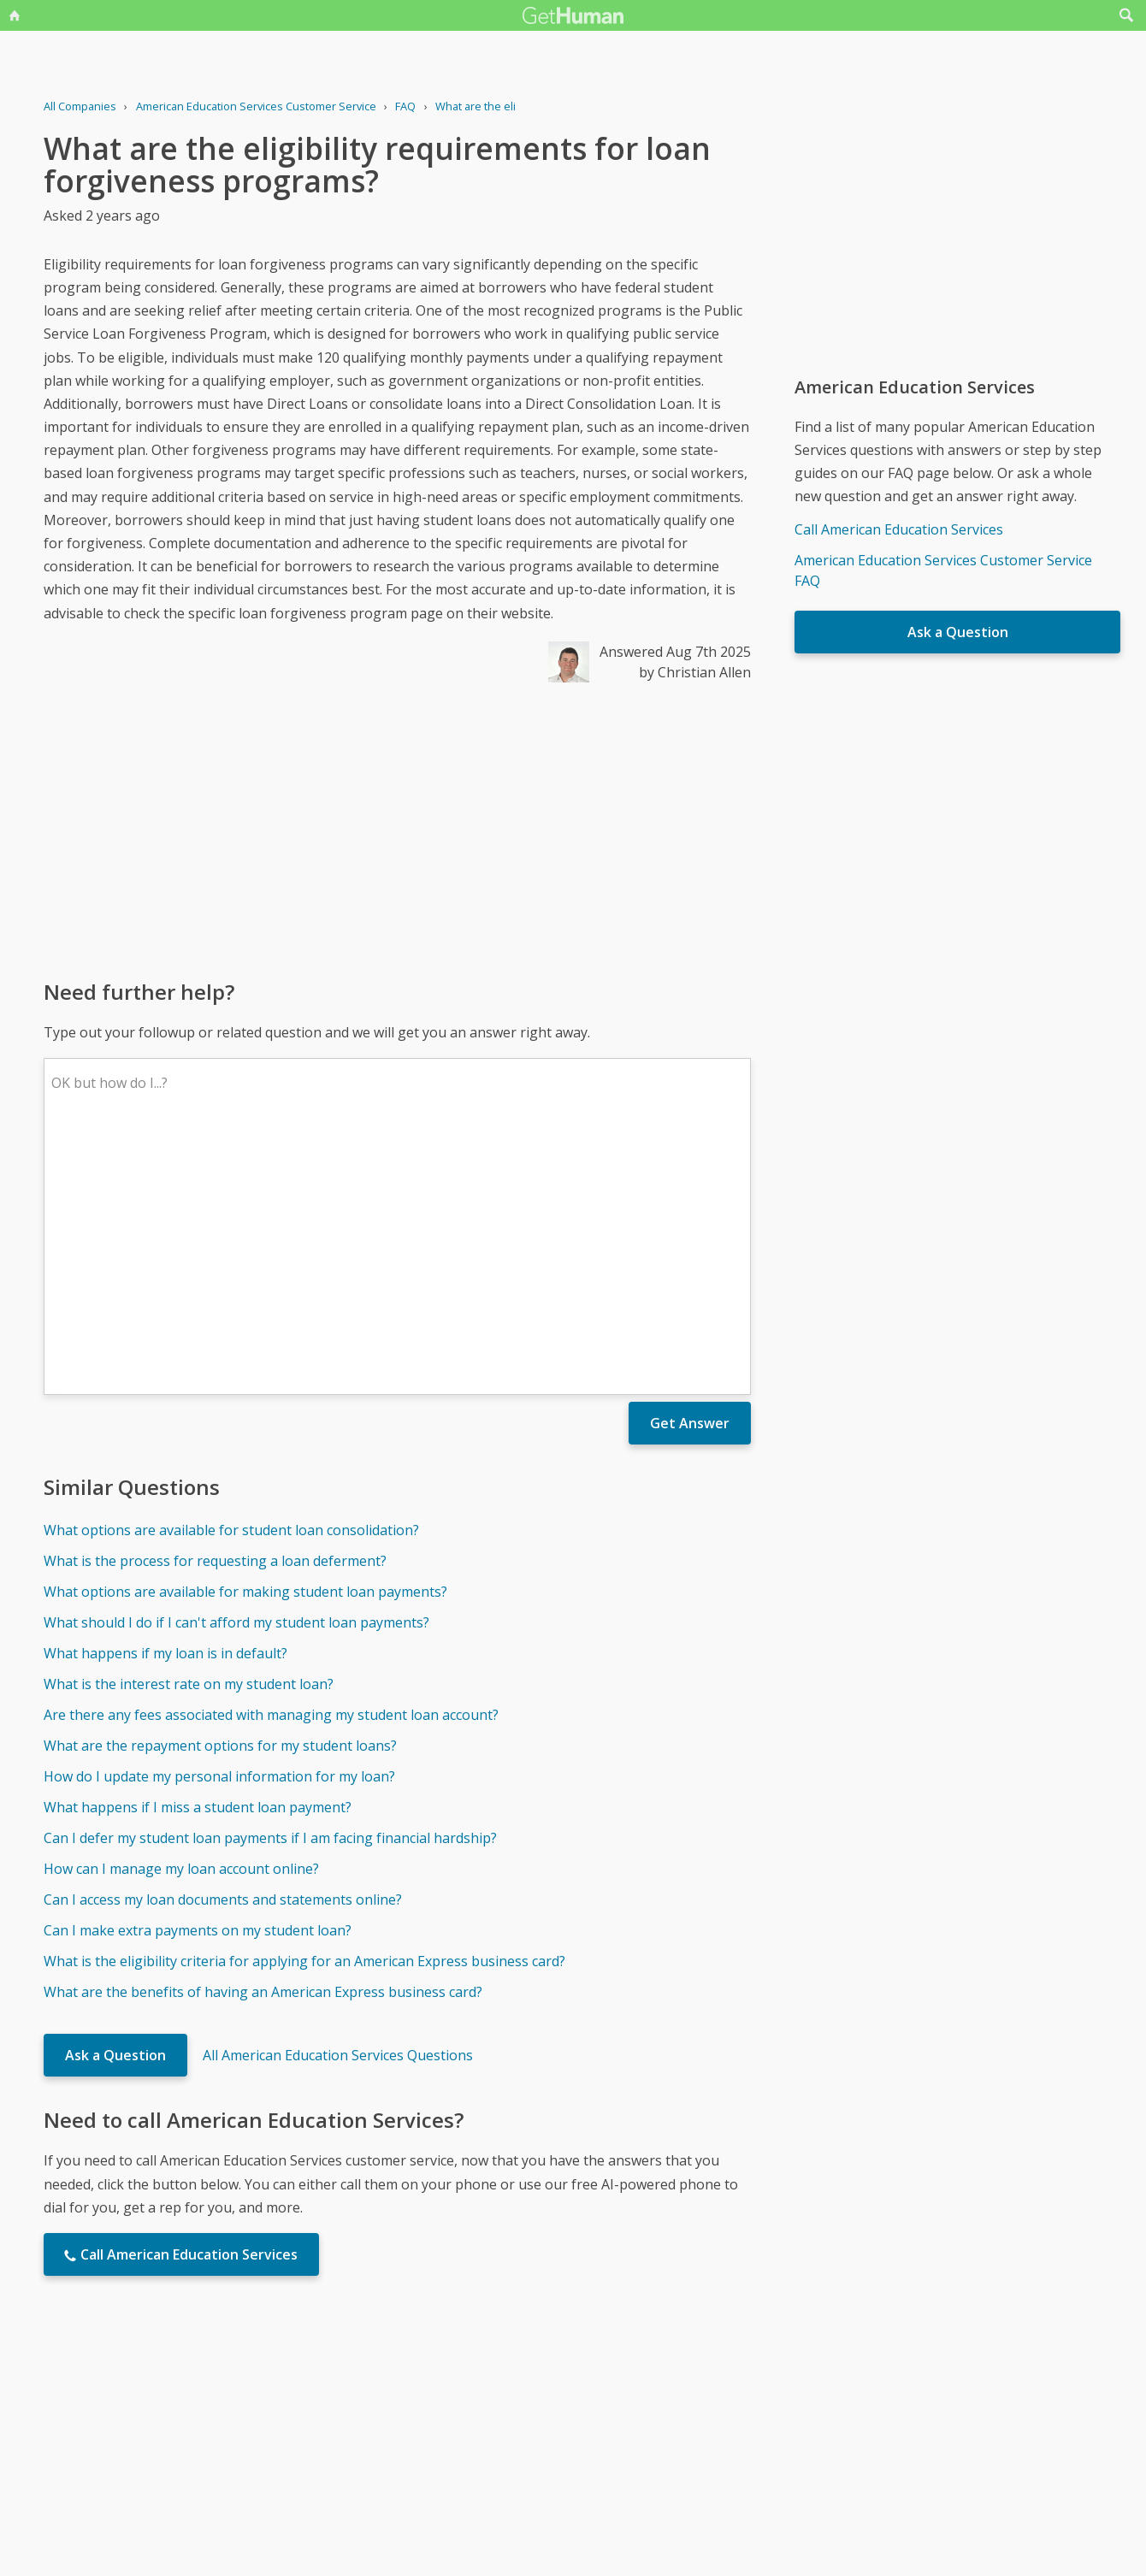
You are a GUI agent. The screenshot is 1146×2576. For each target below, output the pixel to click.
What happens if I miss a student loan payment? (197, 1555)
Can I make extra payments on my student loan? (197, 1678)
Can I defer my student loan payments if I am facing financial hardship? (270, 1586)
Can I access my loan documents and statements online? (223, 1648)
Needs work (673, 2405)
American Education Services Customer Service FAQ (943, 570)
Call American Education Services (899, 529)
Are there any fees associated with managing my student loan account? (271, 1463)
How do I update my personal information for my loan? (219, 1524)
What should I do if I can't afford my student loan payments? (236, 1371)
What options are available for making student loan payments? (245, 1340)
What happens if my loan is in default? (165, 1401)
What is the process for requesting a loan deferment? (215, 1309)
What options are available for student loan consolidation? (231, 1278)
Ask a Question (115, 1803)
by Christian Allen (695, 672)
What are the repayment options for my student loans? (220, 1494)
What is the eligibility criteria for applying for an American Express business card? (304, 1709)
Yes (609, 2405)
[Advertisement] (397, 829)
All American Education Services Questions (338, 1803)
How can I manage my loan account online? (181, 1617)
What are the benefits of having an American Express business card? (263, 1740)
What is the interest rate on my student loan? (189, 1432)
